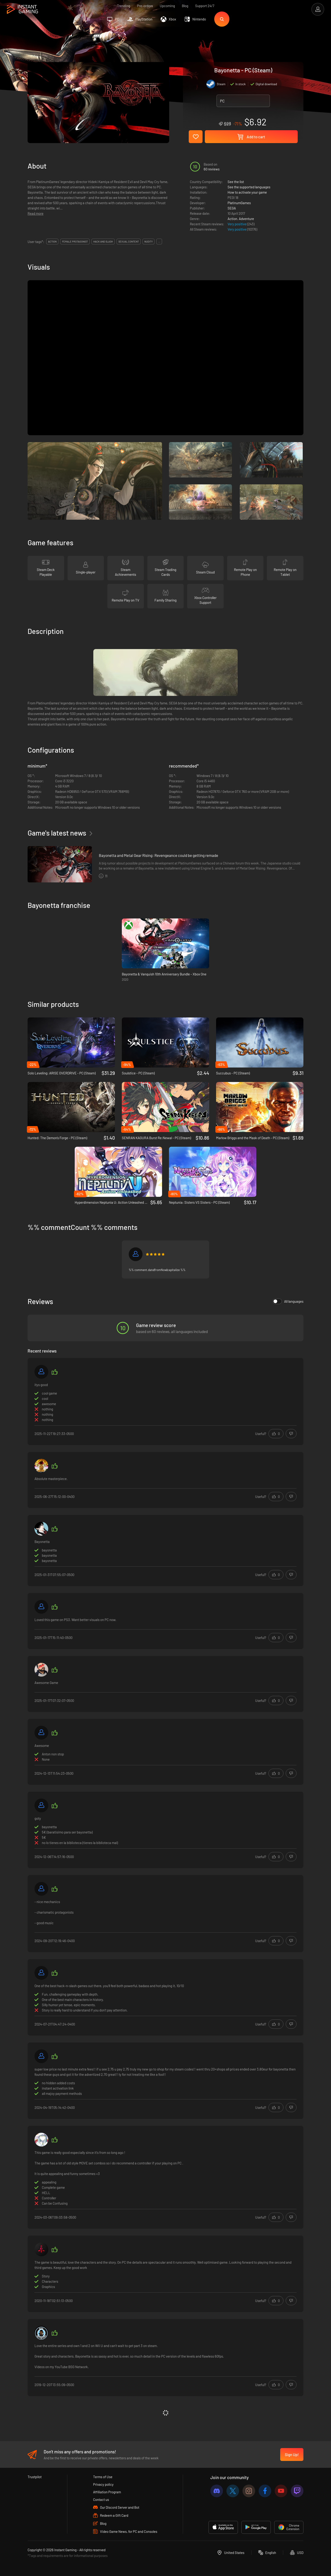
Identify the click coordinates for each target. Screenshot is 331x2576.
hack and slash (103, 241)
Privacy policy (103, 2484)
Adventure (246, 219)
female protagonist (75, 241)
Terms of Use (102, 2477)
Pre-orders (145, 6)
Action (232, 219)
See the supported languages (249, 187)
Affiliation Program (107, 2492)
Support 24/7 (204, 6)
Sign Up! (292, 2454)
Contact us (101, 2499)
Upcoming (167, 6)
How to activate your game (247, 192)
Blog (185, 6)
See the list (236, 182)
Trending (123, 6)
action (52, 241)
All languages (288, 1301)
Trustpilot (35, 2477)
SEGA (232, 208)
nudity (148, 241)
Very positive (237, 224)
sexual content (128, 241)
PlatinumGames (239, 203)
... (159, 241)
